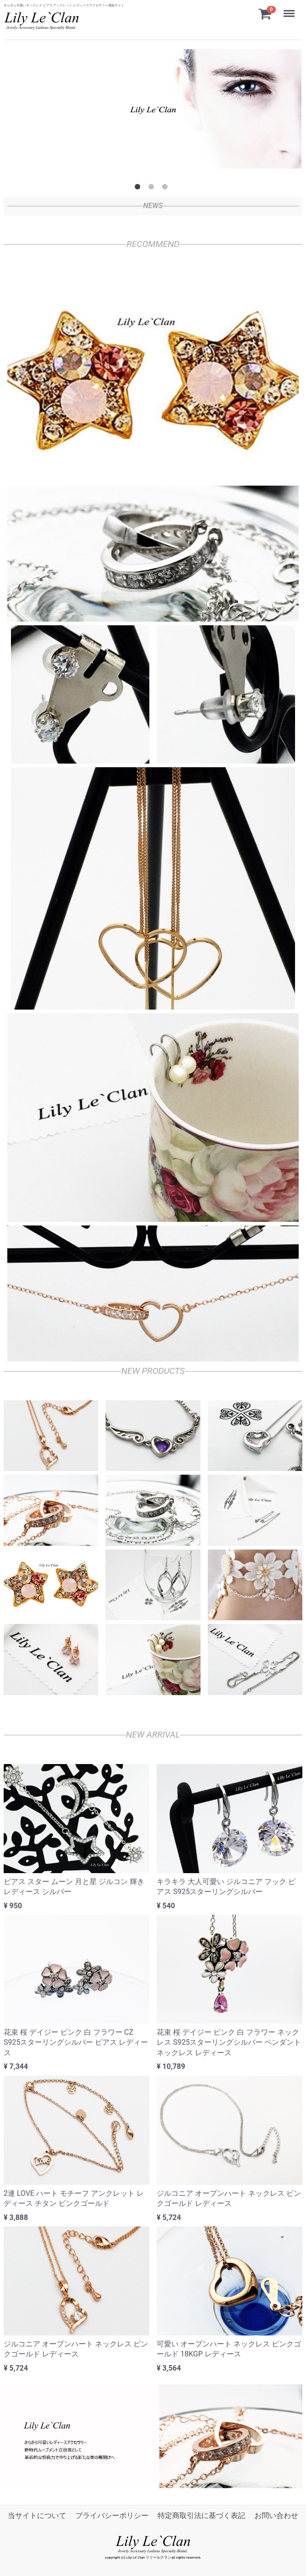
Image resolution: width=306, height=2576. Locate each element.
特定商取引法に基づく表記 (201, 2515)
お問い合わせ (276, 2515)
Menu (290, 9)
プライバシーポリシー (111, 2515)
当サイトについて (37, 2515)
